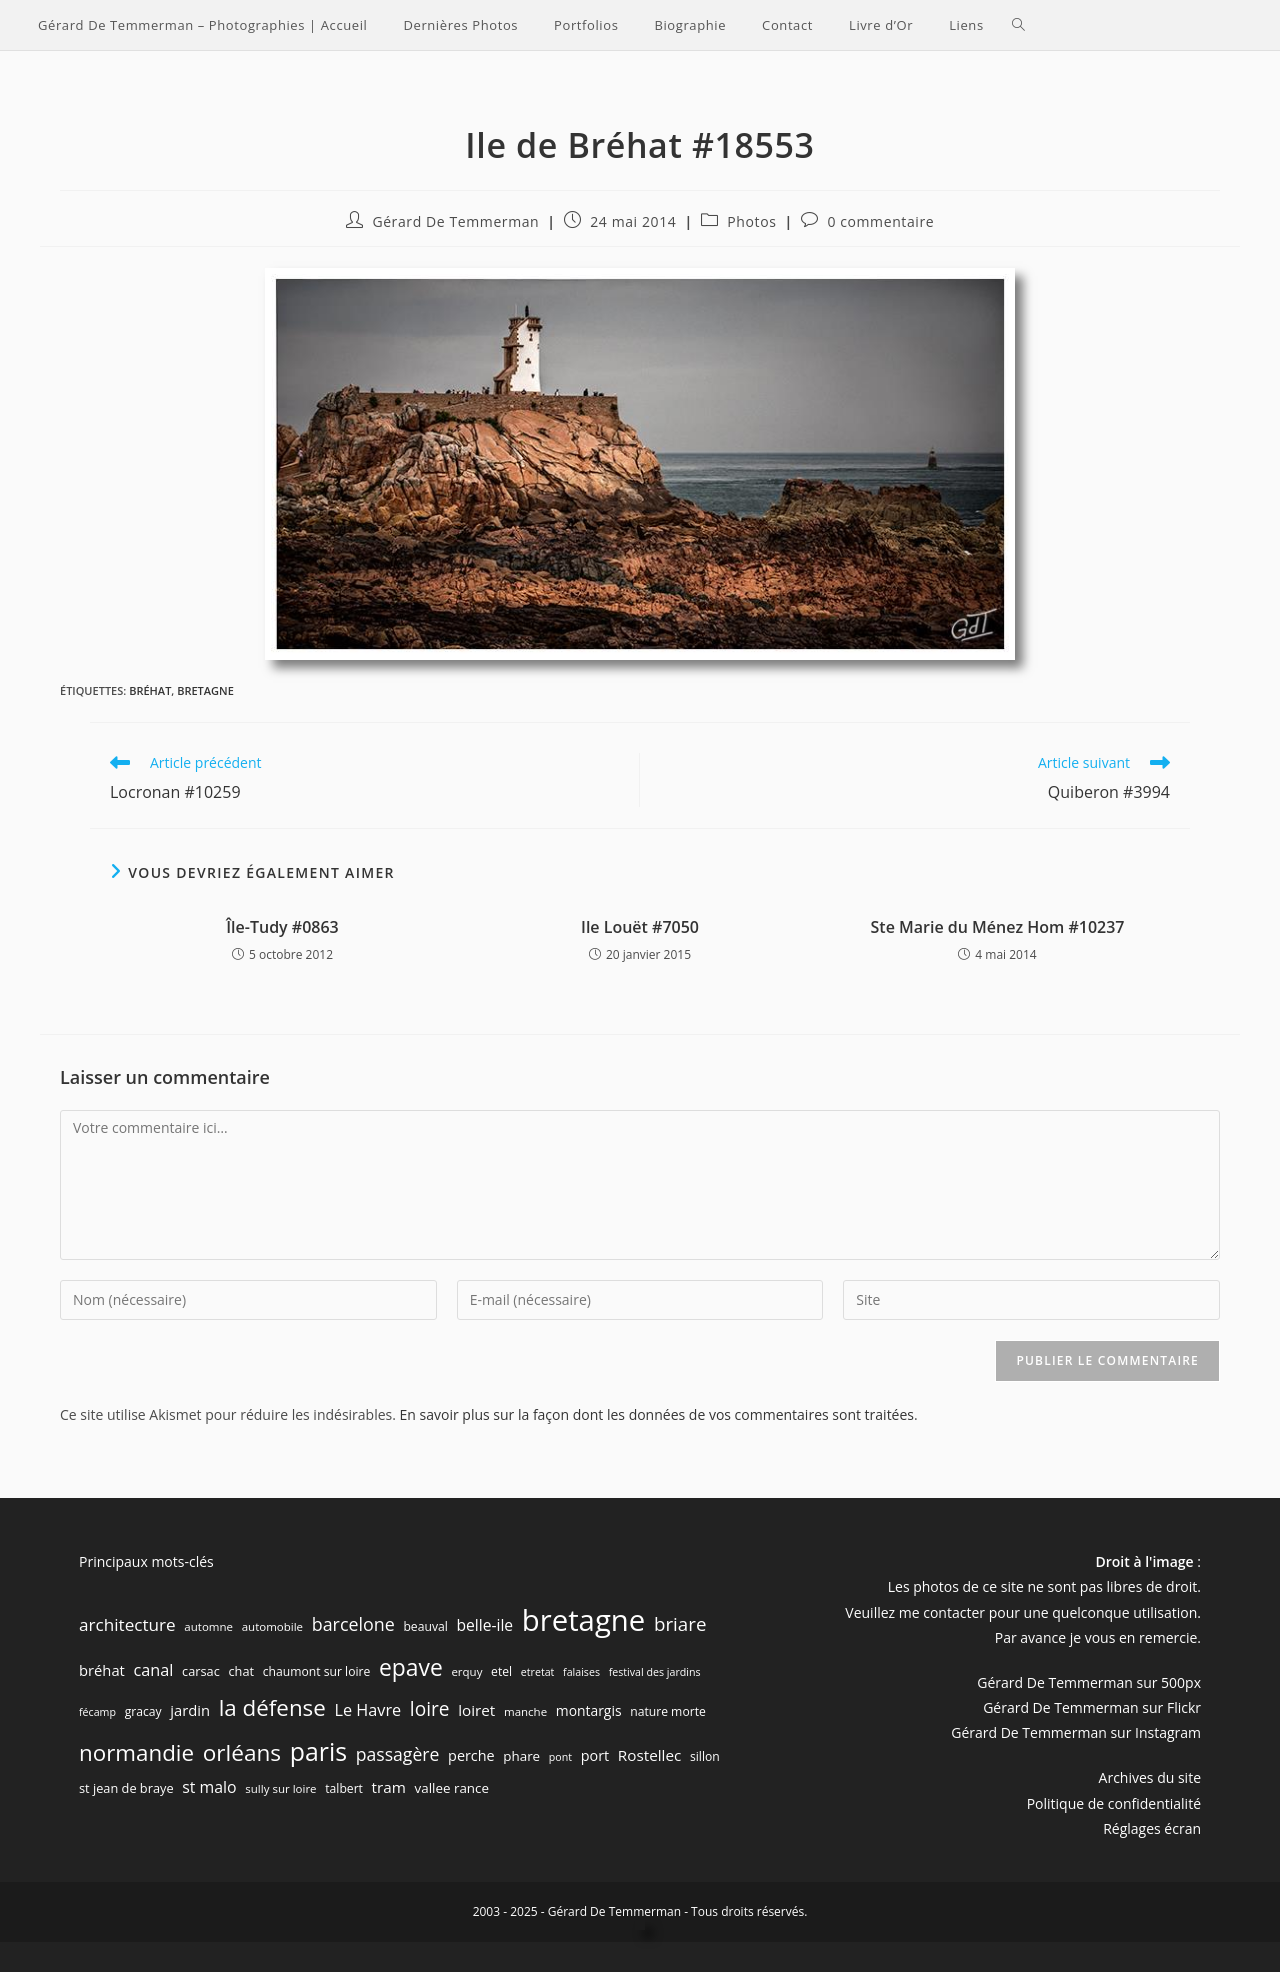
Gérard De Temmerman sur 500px (1089, 1682)
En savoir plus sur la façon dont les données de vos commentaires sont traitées (657, 1414)
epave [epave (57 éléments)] (411, 1667)
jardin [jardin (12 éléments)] (190, 1710)
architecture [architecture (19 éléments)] (127, 1624)
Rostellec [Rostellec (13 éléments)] (650, 1755)
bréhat (150, 690)
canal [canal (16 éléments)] (154, 1670)
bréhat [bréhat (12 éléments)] (102, 1670)
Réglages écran (1152, 1828)
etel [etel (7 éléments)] (501, 1671)
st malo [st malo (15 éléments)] (209, 1787)
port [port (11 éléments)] (595, 1755)
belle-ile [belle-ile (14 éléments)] (484, 1625)
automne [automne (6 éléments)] (208, 1626)
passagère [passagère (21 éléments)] (398, 1754)
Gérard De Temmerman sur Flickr (1092, 1707)
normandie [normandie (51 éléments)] (136, 1752)
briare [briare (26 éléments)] (680, 1623)
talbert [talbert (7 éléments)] (344, 1788)
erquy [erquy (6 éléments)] (466, 1671)
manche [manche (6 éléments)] (525, 1711)
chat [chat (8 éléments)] (241, 1671)
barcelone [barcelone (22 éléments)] (353, 1624)
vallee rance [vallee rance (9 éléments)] (452, 1788)
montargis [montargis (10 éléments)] (589, 1710)
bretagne (205, 690)
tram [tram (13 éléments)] (389, 1787)
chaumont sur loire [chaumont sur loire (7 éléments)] (317, 1671)
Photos (751, 221)
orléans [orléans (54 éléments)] (242, 1752)
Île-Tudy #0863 (282, 927)
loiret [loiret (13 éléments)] (476, 1710)
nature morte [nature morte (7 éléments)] (668, 1711)
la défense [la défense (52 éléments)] (272, 1707)
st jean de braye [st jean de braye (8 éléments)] (126, 1788)
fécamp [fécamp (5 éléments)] (97, 1712)
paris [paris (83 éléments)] (318, 1751)
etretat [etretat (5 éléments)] (538, 1672)
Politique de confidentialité (1114, 1803)
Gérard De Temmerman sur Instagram (1076, 1732)
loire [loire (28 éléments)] (430, 1709)
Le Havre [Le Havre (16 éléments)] (367, 1710)
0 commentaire (880, 221)
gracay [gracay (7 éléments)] (143, 1711)
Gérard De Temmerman (455, 221)
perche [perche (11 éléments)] (471, 1755)
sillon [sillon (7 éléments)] (705, 1756)
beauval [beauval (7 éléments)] (425, 1626)
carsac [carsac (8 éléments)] (201, 1671)
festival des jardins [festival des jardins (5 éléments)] (655, 1672)
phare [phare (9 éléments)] (521, 1756)
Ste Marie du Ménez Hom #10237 (998, 927)
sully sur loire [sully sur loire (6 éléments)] (280, 1788)
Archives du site (1150, 1777)
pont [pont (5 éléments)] (560, 1757)
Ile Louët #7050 (640, 927)
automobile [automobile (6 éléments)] (272, 1626)
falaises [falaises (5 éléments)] (581, 1672)
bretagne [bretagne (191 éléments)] (584, 1620)
